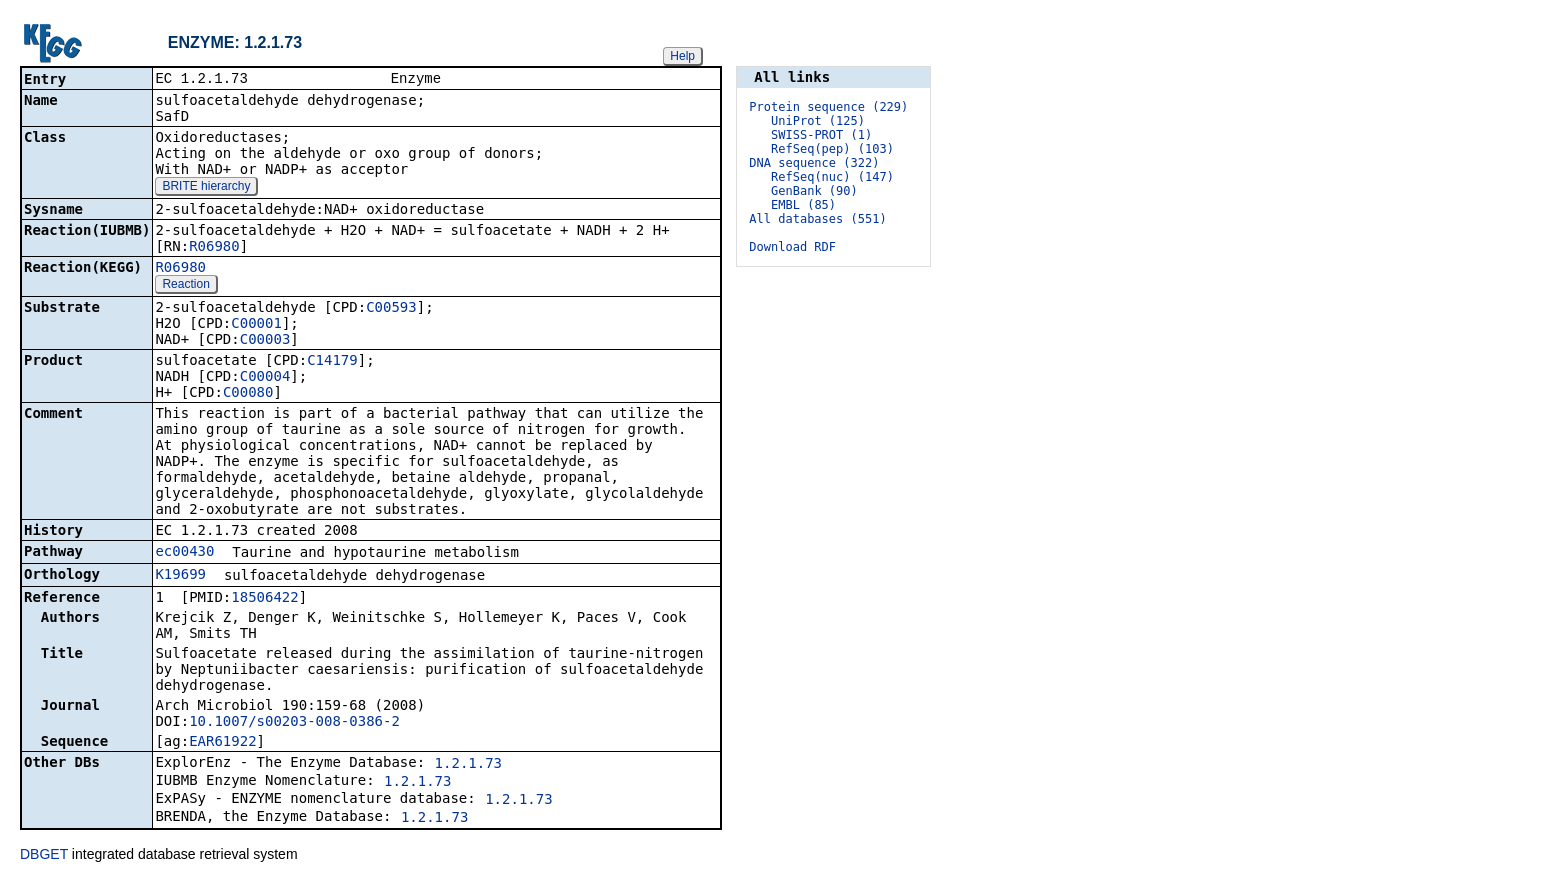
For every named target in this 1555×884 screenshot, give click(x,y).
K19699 (180, 576)
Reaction (185, 286)
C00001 (256, 325)
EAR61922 (222, 743)
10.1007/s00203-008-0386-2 (294, 723)
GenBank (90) (814, 191)
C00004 (265, 378)
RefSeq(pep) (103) (832, 149)
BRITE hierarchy (206, 188)
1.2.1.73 (468, 765)
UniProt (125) (818, 121)
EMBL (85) (803, 205)
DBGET (44, 856)
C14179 (332, 362)
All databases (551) (817, 219)
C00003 (265, 341)
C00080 (248, 394)
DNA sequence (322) (814, 163)
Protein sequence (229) (828, 107)
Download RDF (792, 247)
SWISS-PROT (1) (821, 135)
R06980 (214, 248)
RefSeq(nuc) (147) (832, 177)
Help (682, 56)
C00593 (391, 309)
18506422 (264, 599)
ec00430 (184, 553)
